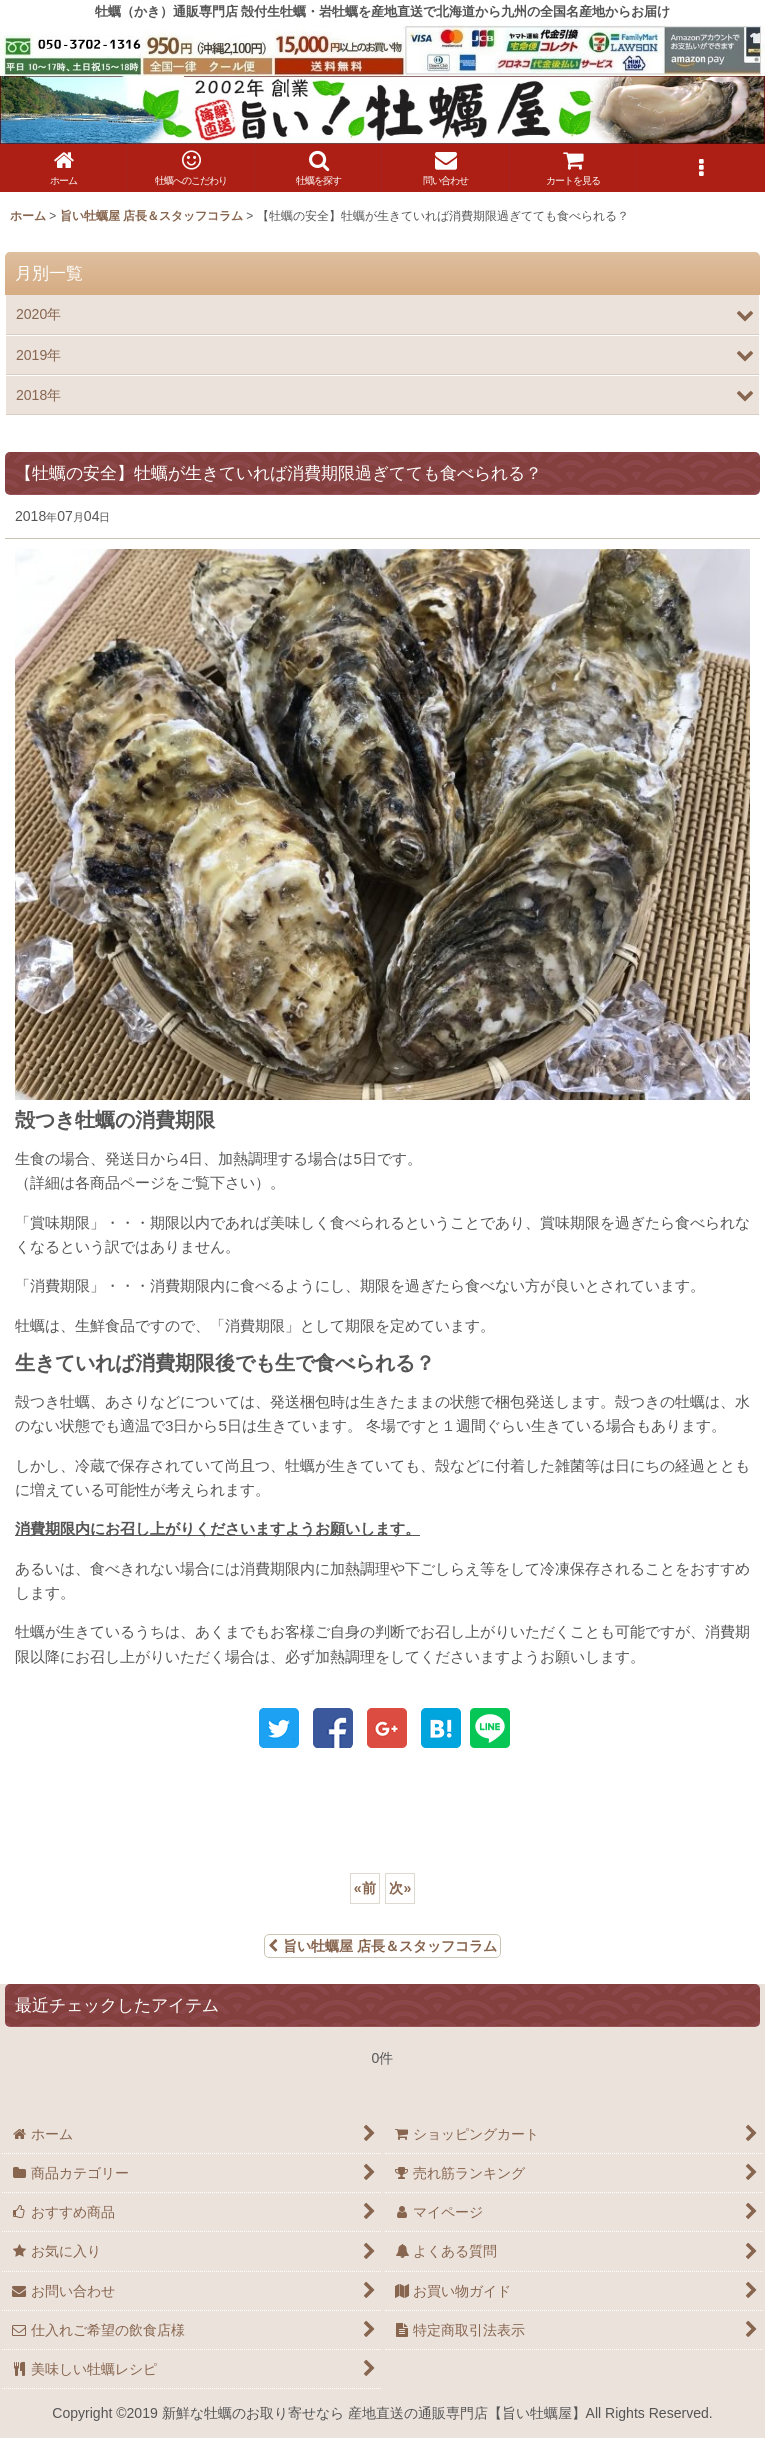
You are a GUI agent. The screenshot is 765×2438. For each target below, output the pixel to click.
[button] (318, 168)
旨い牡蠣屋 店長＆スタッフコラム (382, 1946)
